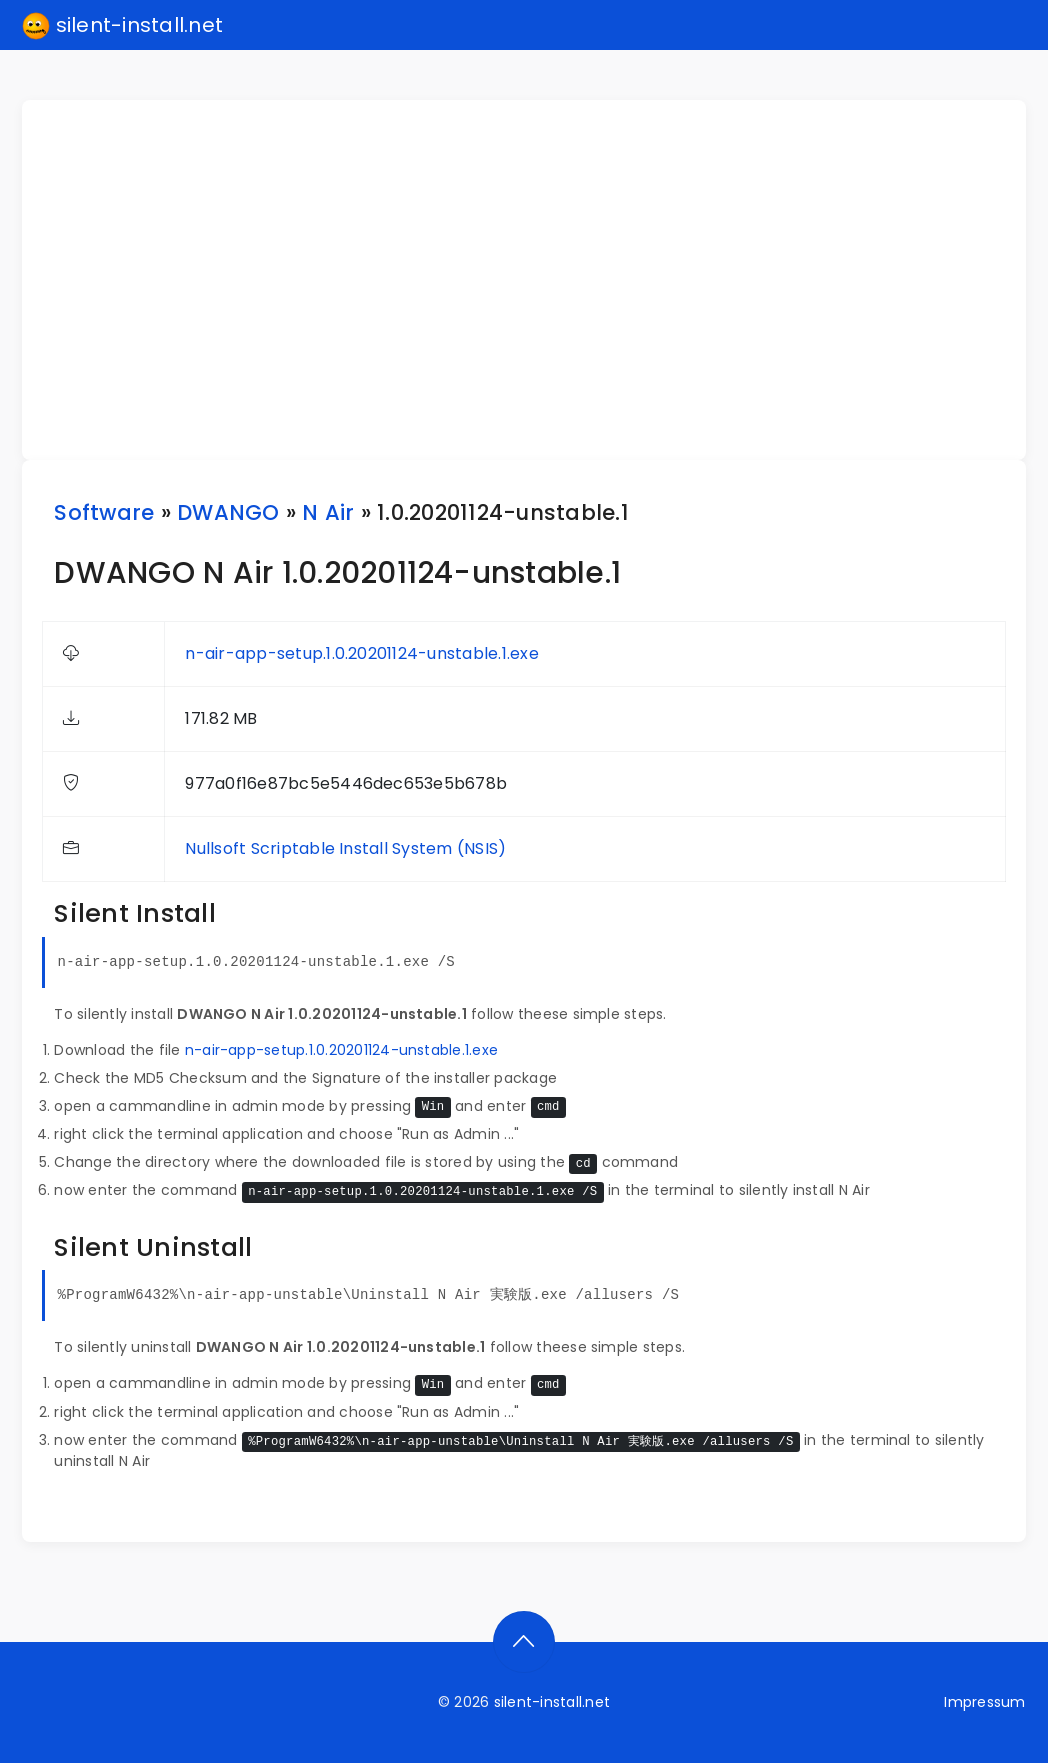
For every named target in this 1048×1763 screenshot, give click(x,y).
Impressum (984, 1702)
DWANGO (228, 512)
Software (104, 512)
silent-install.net (122, 26)
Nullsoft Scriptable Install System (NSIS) (345, 848)
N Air (328, 512)
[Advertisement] (535, 280)
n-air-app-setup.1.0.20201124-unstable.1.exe (361, 653)
